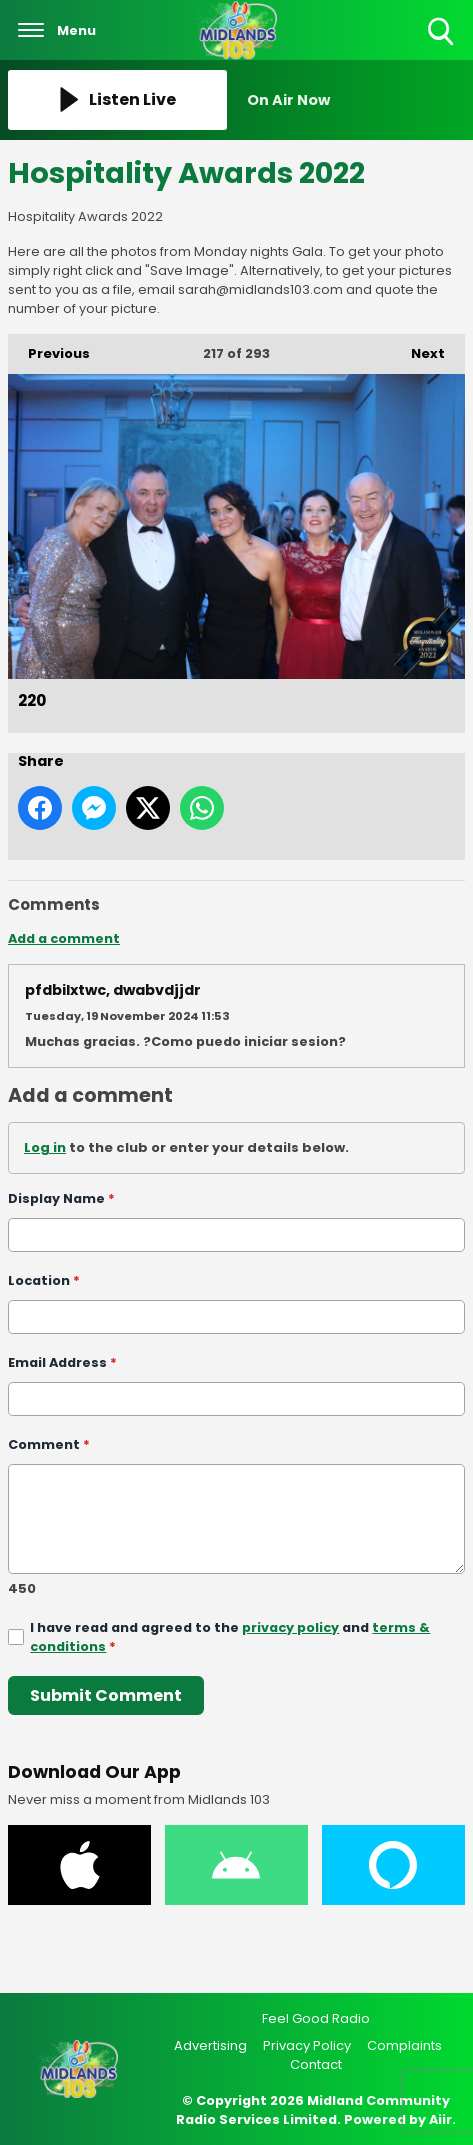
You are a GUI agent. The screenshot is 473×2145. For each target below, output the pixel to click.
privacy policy (290, 1627)
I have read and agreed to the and (230, 1637)
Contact (316, 2064)
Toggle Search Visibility (442, 32)
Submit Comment (106, 1694)
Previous (49, 348)
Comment (49, 1443)
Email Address (62, 1361)
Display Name (61, 1198)
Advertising (210, 2045)
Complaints (404, 2045)
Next (418, 348)
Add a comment (64, 938)
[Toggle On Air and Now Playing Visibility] (356, 100)
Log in (45, 1147)
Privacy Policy (307, 2045)
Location (44, 1279)
